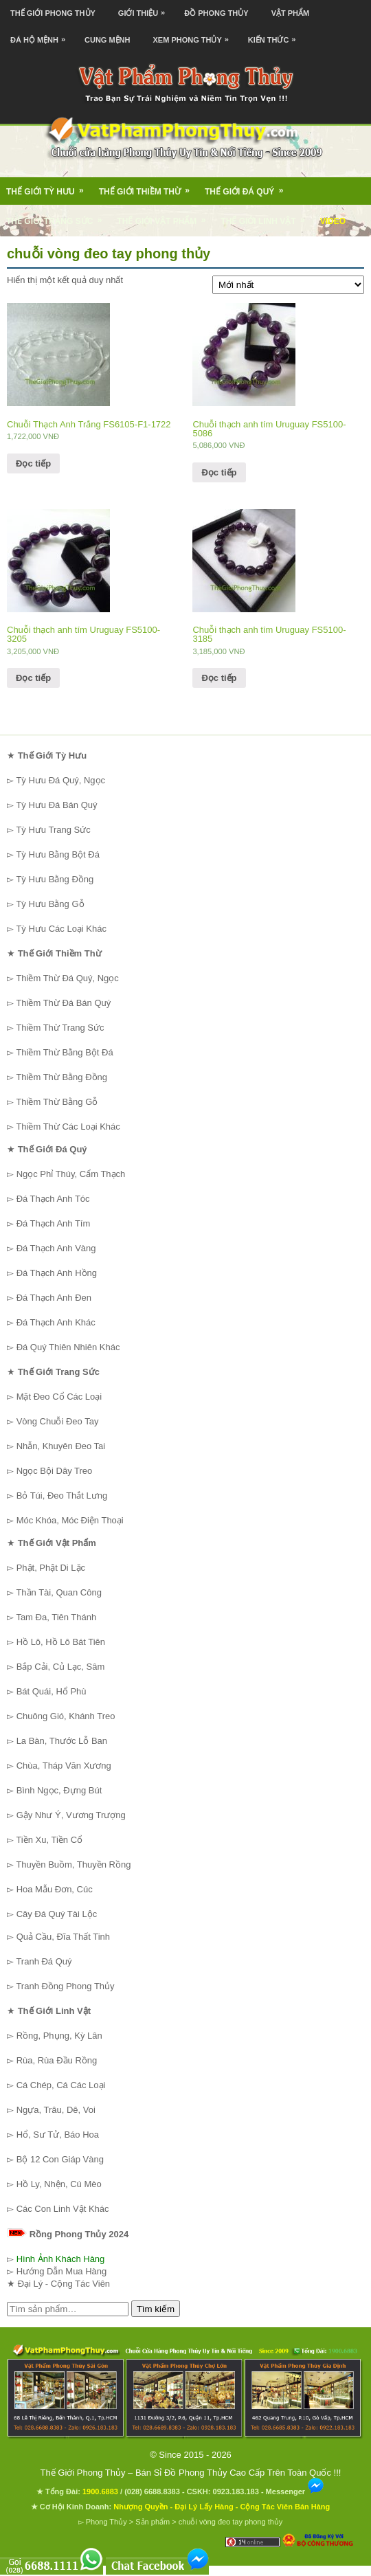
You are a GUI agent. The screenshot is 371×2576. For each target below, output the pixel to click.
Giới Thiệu (145, 8)
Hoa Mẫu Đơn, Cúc (54, 1889)
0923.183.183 (236, 2491)
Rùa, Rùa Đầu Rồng (57, 2060)
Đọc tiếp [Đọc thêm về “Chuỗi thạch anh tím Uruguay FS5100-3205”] (33, 678)
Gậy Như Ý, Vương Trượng (71, 1815)
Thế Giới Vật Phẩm (165, 216)
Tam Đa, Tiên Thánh (56, 1617)
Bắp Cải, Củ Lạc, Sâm (60, 1666)
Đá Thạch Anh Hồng (56, 1273)
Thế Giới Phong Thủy (52, 13)
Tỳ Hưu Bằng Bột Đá (58, 854)
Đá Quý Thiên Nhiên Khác (68, 1347)
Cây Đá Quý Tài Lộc (57, 1914)
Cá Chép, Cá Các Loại (61, 2085)
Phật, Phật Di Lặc (50, 1568)
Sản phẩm (152, 2522)
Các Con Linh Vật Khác (62, 2209)
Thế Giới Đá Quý (248, 187)
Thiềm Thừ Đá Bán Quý (63, 1003)
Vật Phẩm (290, 13)
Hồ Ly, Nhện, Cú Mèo (59, 2184)
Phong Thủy (106, 2522)
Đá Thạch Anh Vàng (56, 1248)
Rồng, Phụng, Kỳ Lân (59, 2035)
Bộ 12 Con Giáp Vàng (60, 2159)
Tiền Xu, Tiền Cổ (49, 1840)
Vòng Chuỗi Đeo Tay (57, 1421)
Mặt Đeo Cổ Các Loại (59, 1396)
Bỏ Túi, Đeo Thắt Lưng (62, 1495)
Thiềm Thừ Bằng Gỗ (57, 1102)
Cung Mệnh (108, 40)
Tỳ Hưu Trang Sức (53, 830)
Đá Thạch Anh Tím (53, 1223)
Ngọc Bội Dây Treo (54, 1471)
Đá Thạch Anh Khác (55, 1322)
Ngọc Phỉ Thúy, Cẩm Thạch (71, 1174)
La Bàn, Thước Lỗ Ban (61, 1741)
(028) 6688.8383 (152, 2491)
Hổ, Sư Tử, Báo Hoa (57, 2134)
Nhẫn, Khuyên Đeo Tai (61, 1446)
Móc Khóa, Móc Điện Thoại (70, 1520)
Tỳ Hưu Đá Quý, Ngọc (60, 780)
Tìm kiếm (156, 2309)
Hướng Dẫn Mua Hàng (61, 2271)
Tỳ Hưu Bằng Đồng (54, 879)
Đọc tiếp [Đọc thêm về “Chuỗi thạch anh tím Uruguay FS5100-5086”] (218, 472)
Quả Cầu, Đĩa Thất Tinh (63, 1936)
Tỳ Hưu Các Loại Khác (61, 928)
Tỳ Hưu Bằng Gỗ (50, 904)
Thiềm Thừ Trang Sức (60, 1027)
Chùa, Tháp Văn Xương (63, 1765)
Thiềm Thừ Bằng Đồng (61, 1077)
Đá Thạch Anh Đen (53, 1297)
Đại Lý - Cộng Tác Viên (64, 2283)
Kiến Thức (275, 35)
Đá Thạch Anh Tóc (53, 1199)
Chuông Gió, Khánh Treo (65, 1716)
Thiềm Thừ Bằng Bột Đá (64, 1052)
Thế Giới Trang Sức (58, 216)
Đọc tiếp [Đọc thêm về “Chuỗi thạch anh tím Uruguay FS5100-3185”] (218, 678)
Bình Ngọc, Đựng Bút (59, 1790)
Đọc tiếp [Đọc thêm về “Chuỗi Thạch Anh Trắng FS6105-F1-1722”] (33, 463)
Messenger (295, 2491)
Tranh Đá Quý (43, 1961)
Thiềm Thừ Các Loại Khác (68, 1126)
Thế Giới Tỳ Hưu (49, 187)
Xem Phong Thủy (194, 35)
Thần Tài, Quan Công (59, 1592)
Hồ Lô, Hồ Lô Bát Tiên (60, 1642)
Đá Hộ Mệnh (41, 35)
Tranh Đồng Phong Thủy (65, 1986)
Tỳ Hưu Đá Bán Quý (56, 805)
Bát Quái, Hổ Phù (51, 1691)
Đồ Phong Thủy (216, 13)
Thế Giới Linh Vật (267, 216)
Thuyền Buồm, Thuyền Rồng (73, 1864)
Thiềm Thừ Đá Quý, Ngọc (67, 978)
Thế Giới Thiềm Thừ (149, 187)
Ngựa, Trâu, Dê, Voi (55, 2110)
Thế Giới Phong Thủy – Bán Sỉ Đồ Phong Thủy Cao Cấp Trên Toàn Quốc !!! (191, 2472)
